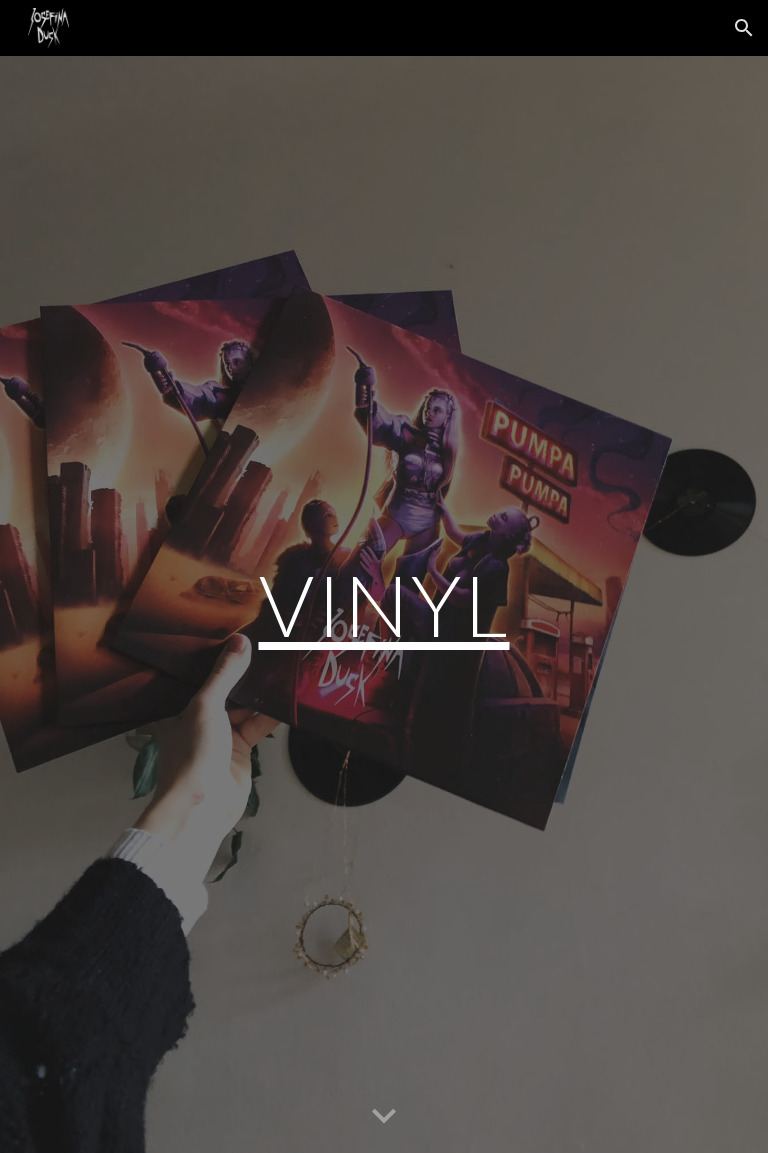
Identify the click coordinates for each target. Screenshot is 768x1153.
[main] (383, 604)
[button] (744, 28)
